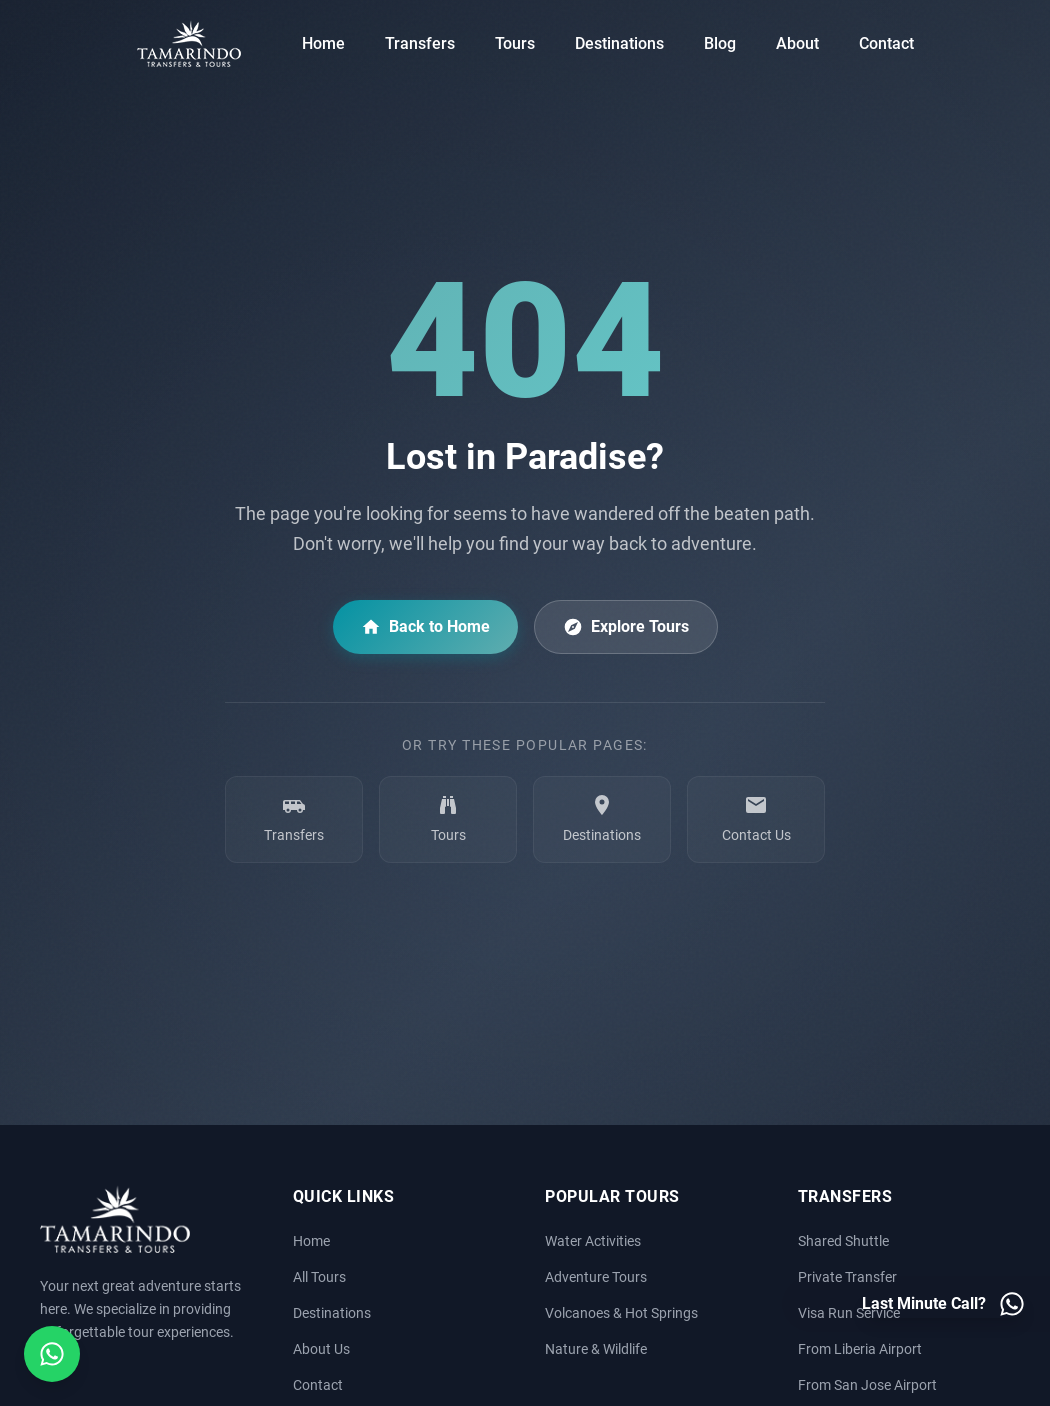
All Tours (319, 1277)
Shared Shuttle (843, 1241)
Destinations (619, 43)
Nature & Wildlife (596, 1349)
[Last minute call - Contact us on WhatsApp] (944, 1304)
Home (323, 43)
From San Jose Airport (867, 1385)
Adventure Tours (596, 1277)
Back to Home (425, 627)
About (797, 43)
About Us (321, 1349)
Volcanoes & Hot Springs (621, 1313)
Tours (515, 43)
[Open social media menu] (52, 1354)
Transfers (420, 43)
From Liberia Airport (860, 1349)
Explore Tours (626, 627)
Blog (720, 43)
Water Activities (593, 1241)
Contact (886, 43)
